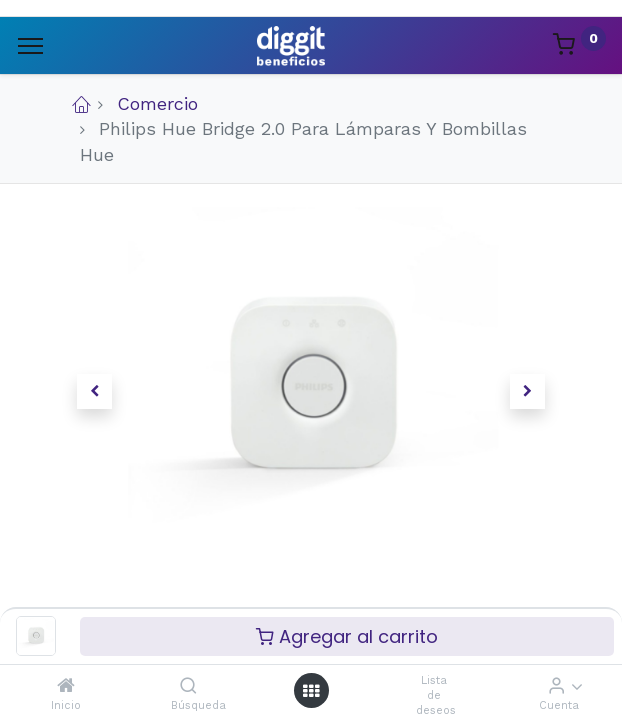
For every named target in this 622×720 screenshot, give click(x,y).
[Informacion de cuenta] (556, 685)
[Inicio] (66, 685)
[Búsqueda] (188, 685)
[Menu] (30, 46)
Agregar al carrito (347, 636)
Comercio (157, 103)
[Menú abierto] (311, 690)
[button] (94, 392)
